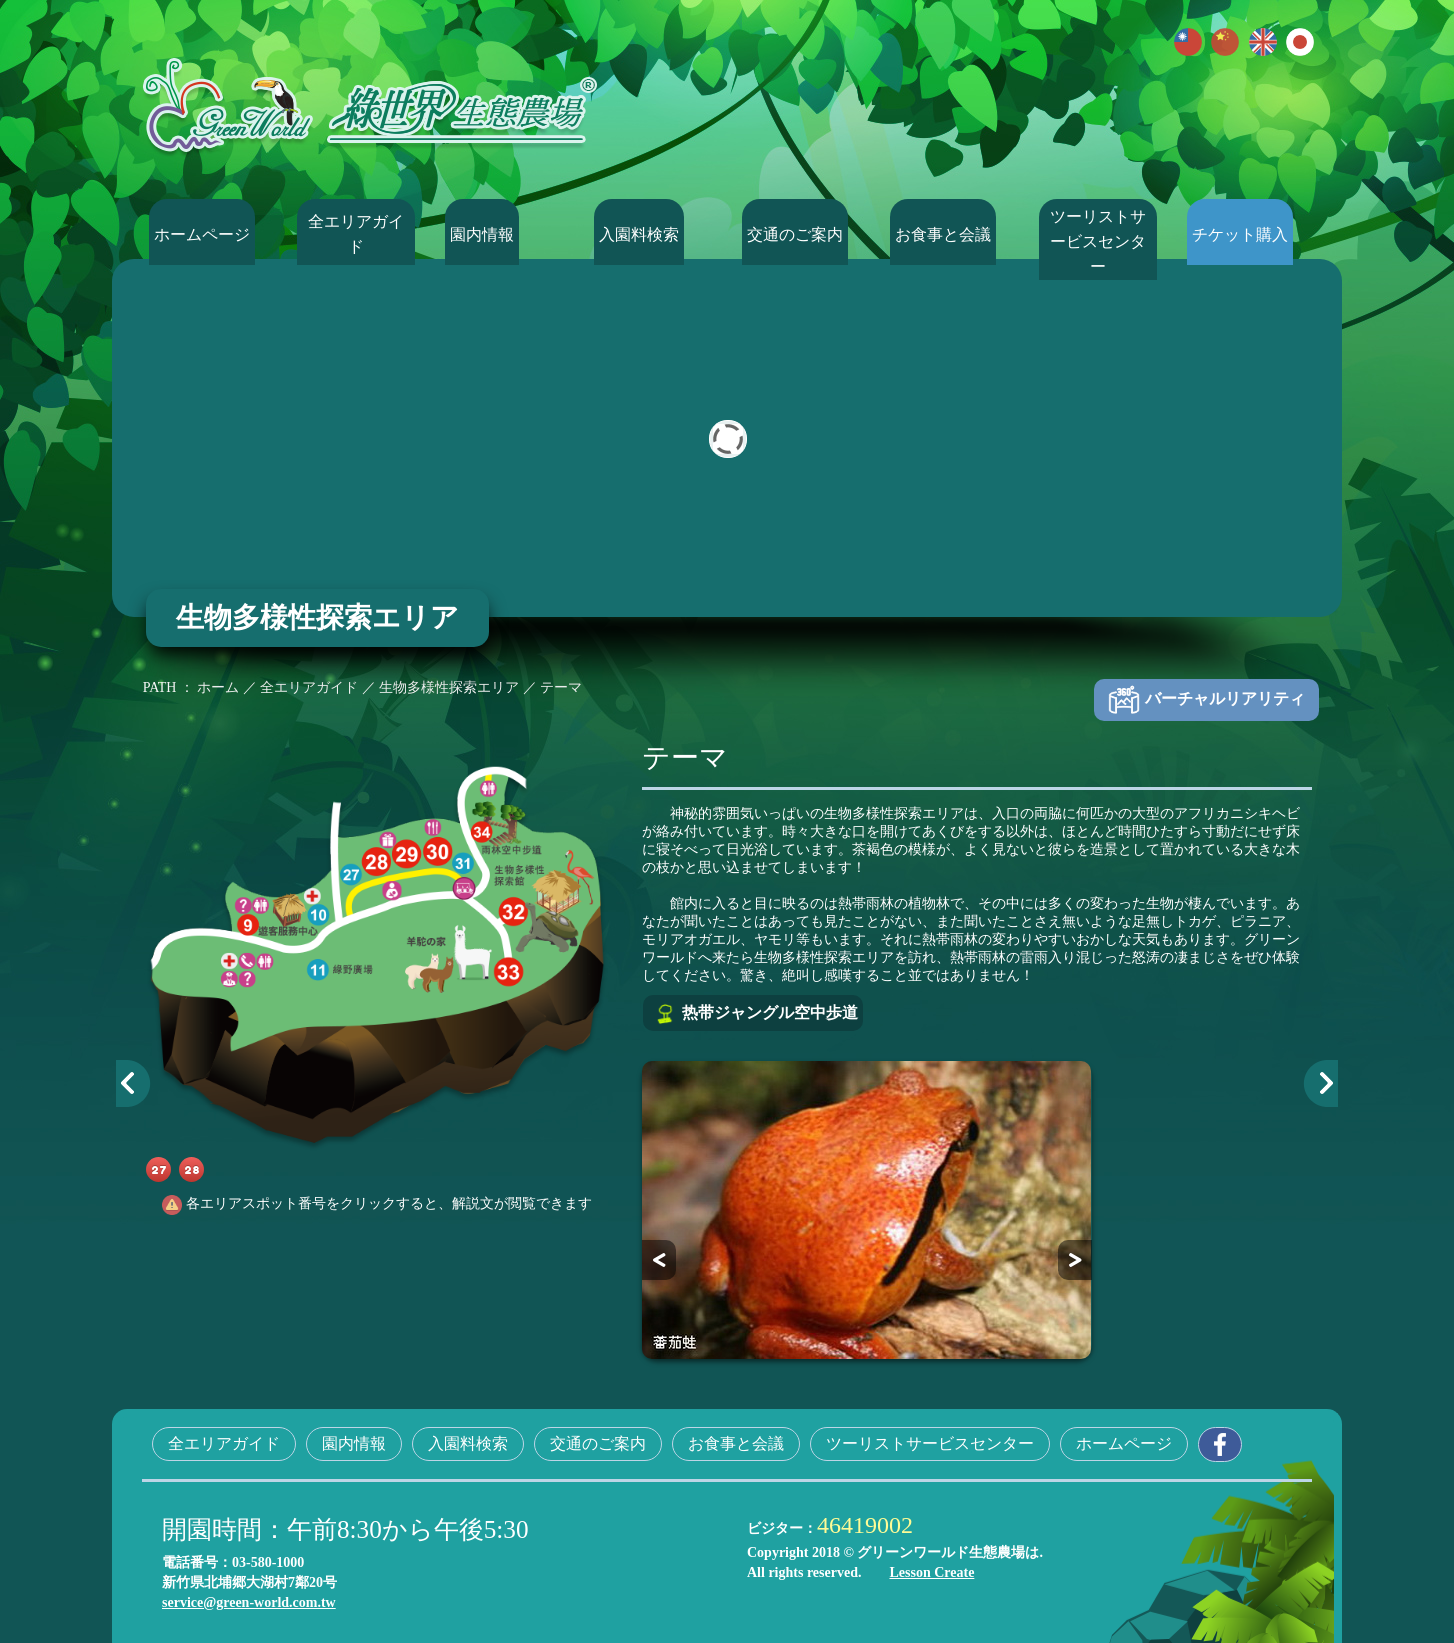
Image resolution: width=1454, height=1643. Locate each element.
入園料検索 (653, 233)
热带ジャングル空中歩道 (755, 1014)
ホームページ (208, 233)
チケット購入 (1246, 233)
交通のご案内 (801, 233)
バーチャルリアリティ (1205, 700)
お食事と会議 (949, 233)
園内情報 (505, 233)
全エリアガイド (356, 233)
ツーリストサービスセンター (1098, 233)
